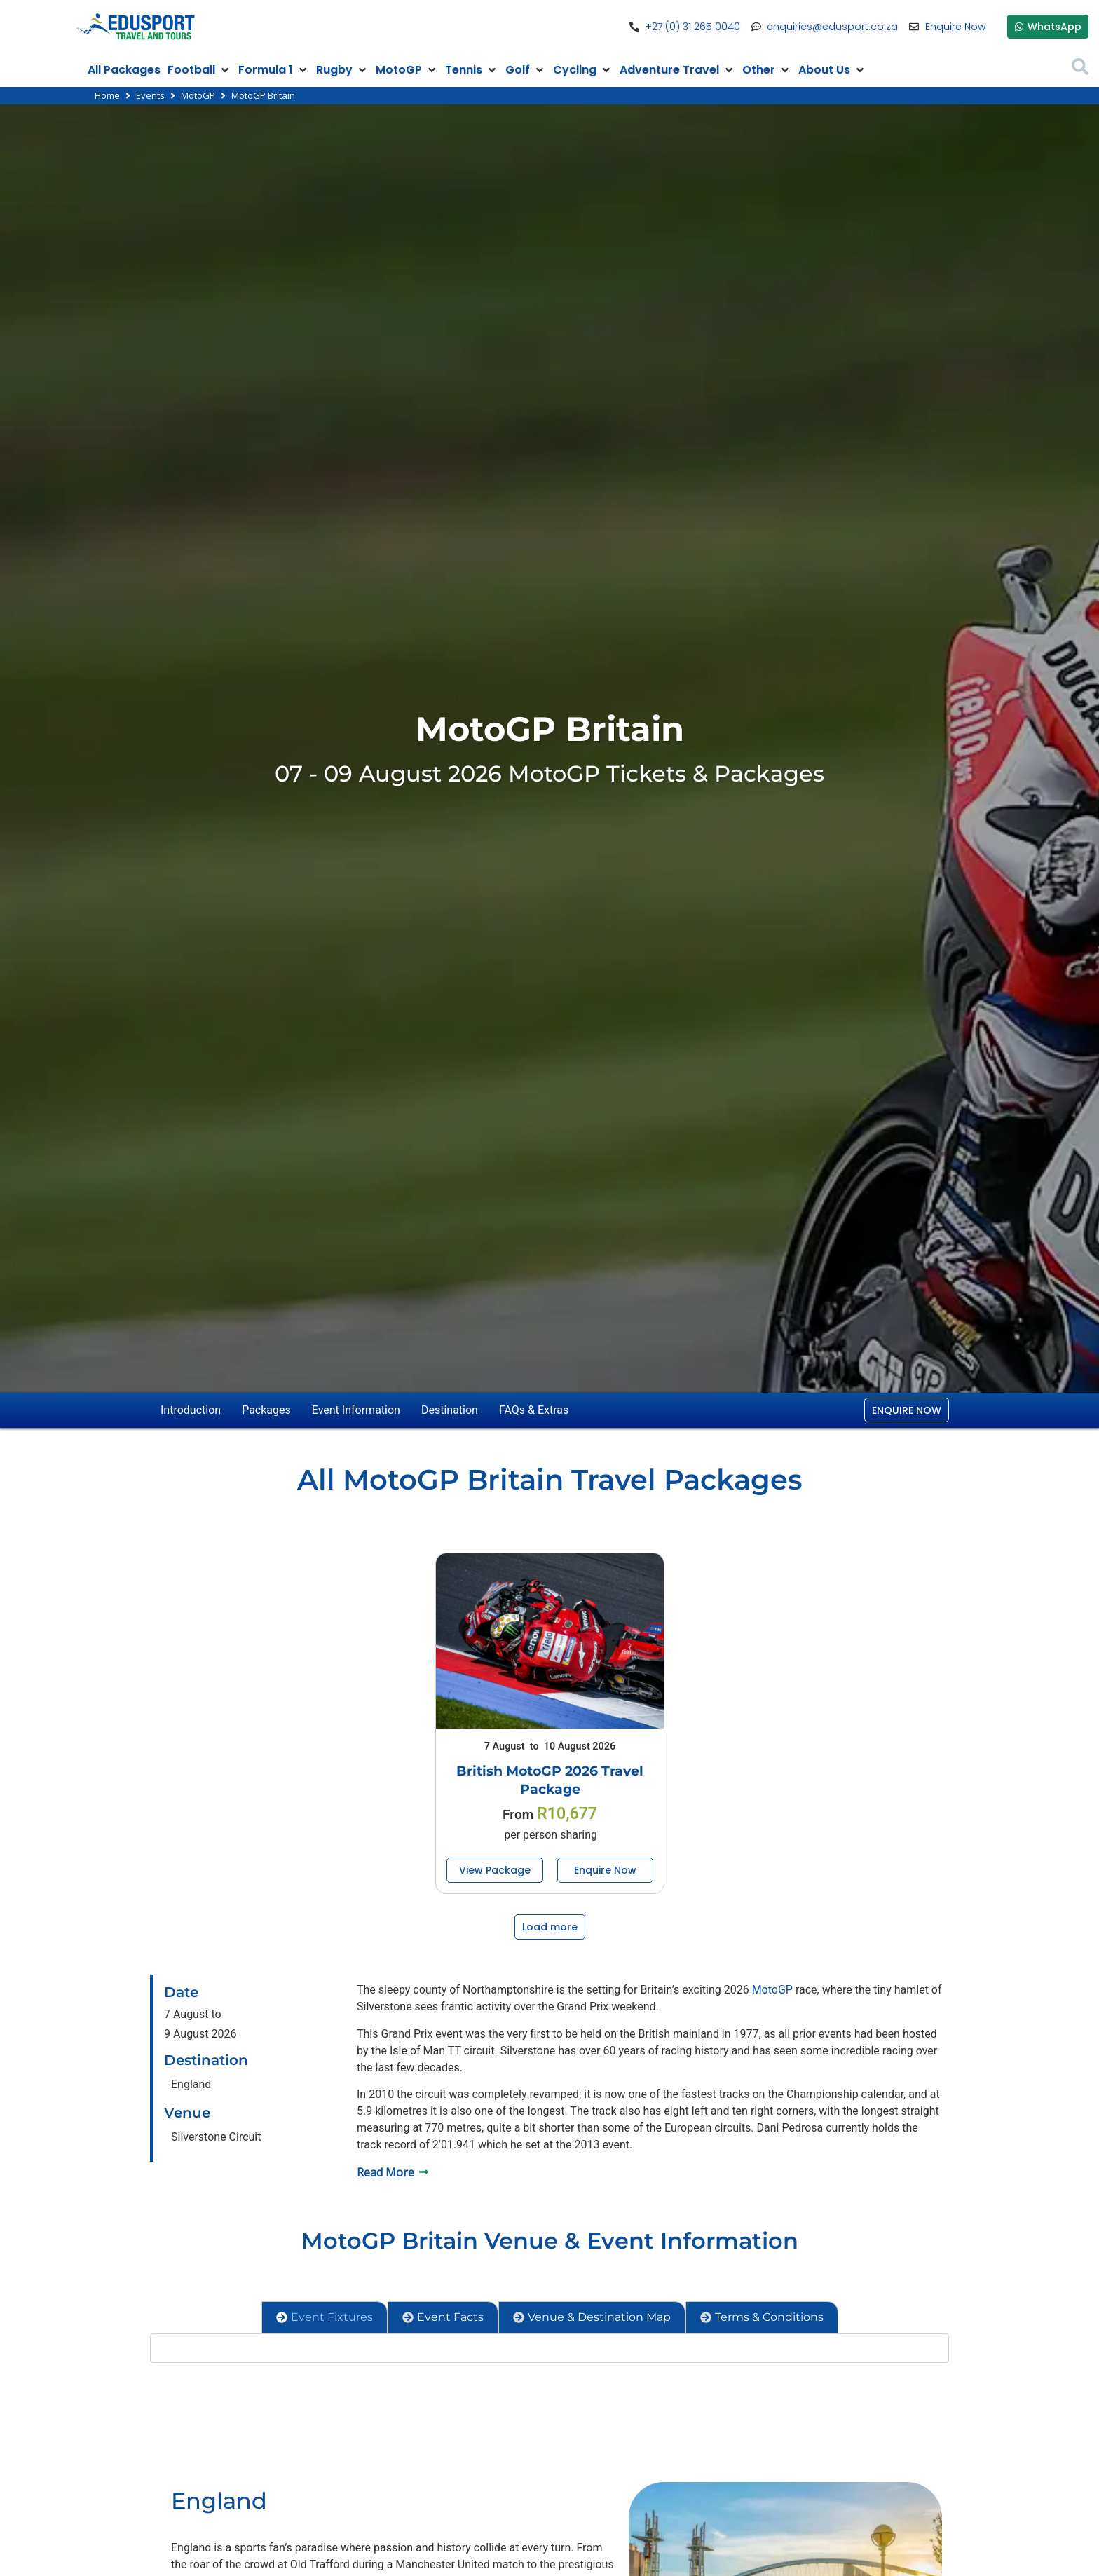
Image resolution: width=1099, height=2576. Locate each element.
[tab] (324, 2317)
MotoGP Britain (550, 729)
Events (150, 95)
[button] (199, 70)
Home (107, 95)
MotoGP (198, 95)
